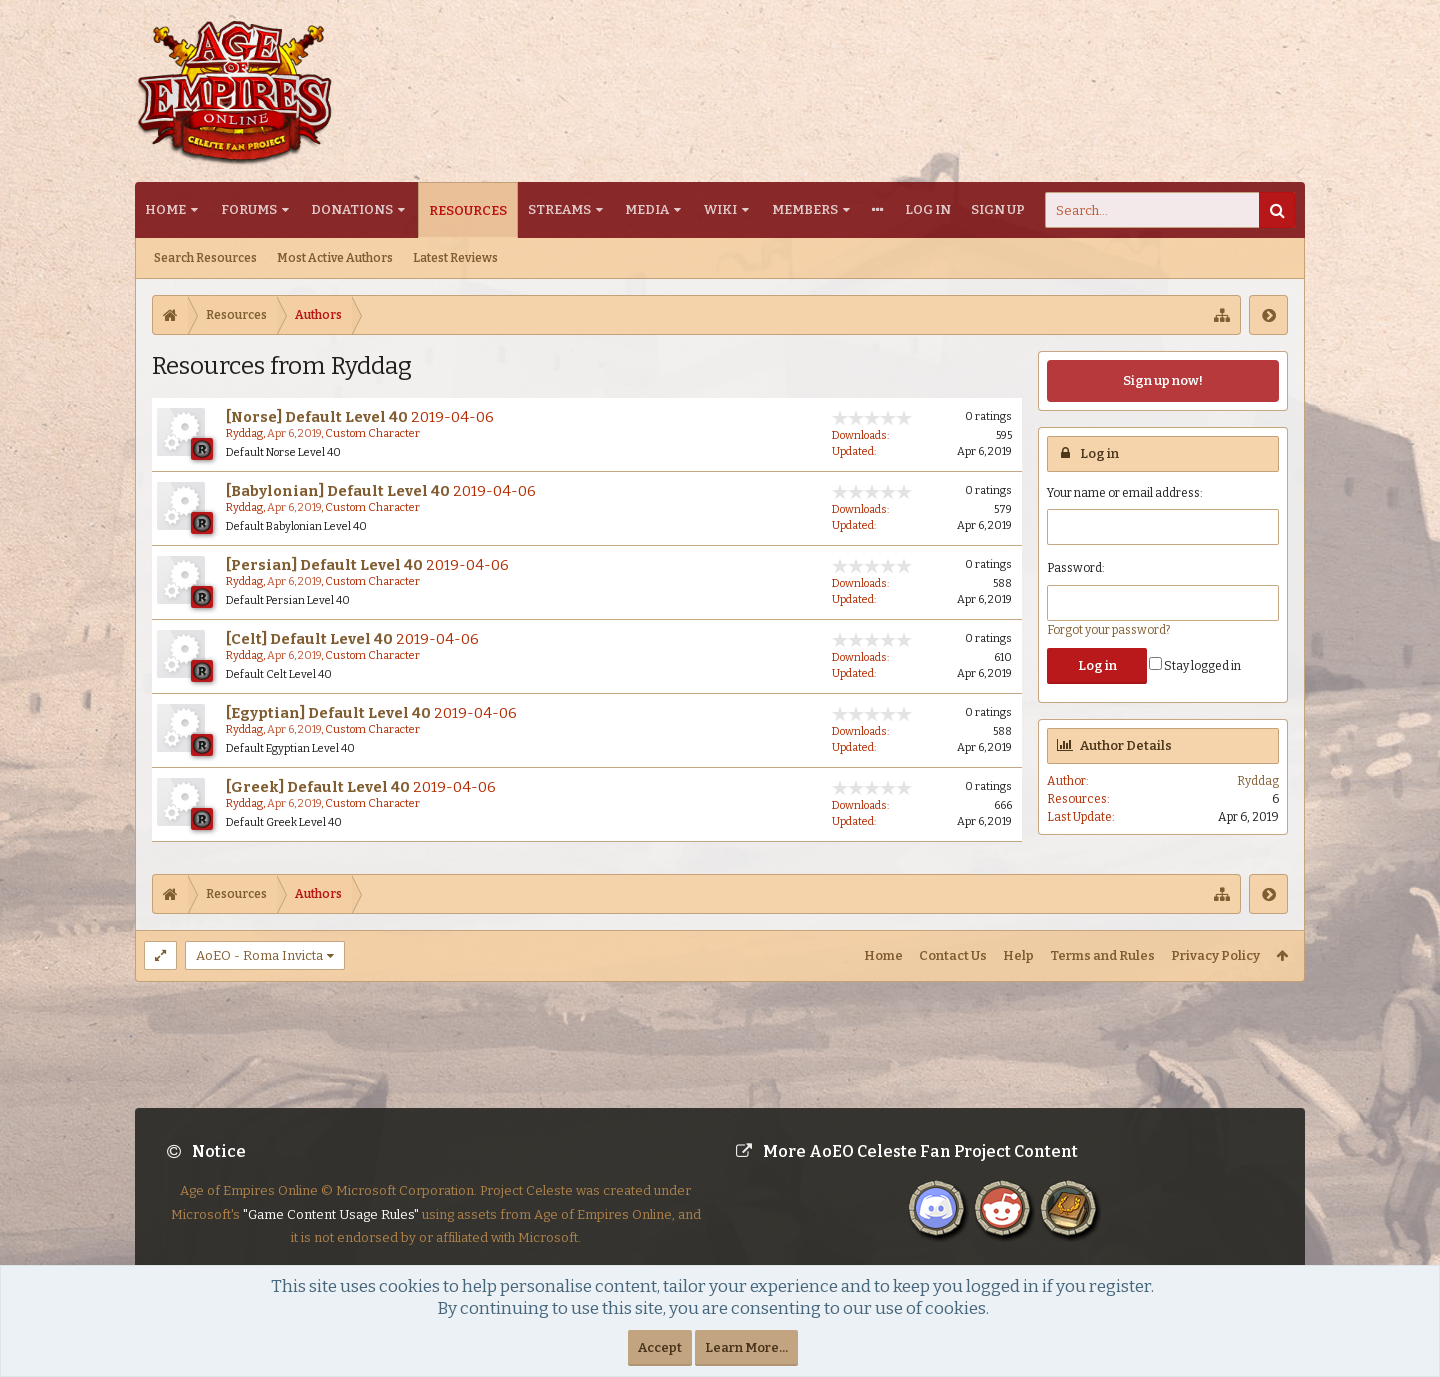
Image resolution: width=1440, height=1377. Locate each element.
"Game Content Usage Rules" (331, 1230)
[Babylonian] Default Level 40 (338, 491)
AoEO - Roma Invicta (259, 955)
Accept (660, 1347)
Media (647, 209)
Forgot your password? (1108, 630)
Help (1018, 955)
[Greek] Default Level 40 (318, 787)
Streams (559, 209)
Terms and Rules (1102, 955)
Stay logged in (1195, 666)
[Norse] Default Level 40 (317, 417)
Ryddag (244, 433)
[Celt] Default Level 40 (309, 639)
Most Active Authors (335, 258)
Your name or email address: (1125, 493)
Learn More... (746, 1347)
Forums (249, 209)
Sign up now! (1163, 380)
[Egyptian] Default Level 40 (328, 713)
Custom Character (372, 433)
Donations (352, 209)
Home (165, 209)
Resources (468, 210)
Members (805, 209)
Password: (1076, 568)
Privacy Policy (1215, 955)
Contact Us (953, 955)
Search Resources (205, 258)
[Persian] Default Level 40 (324, 565)
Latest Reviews (455, 258)
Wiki (720, 209)
